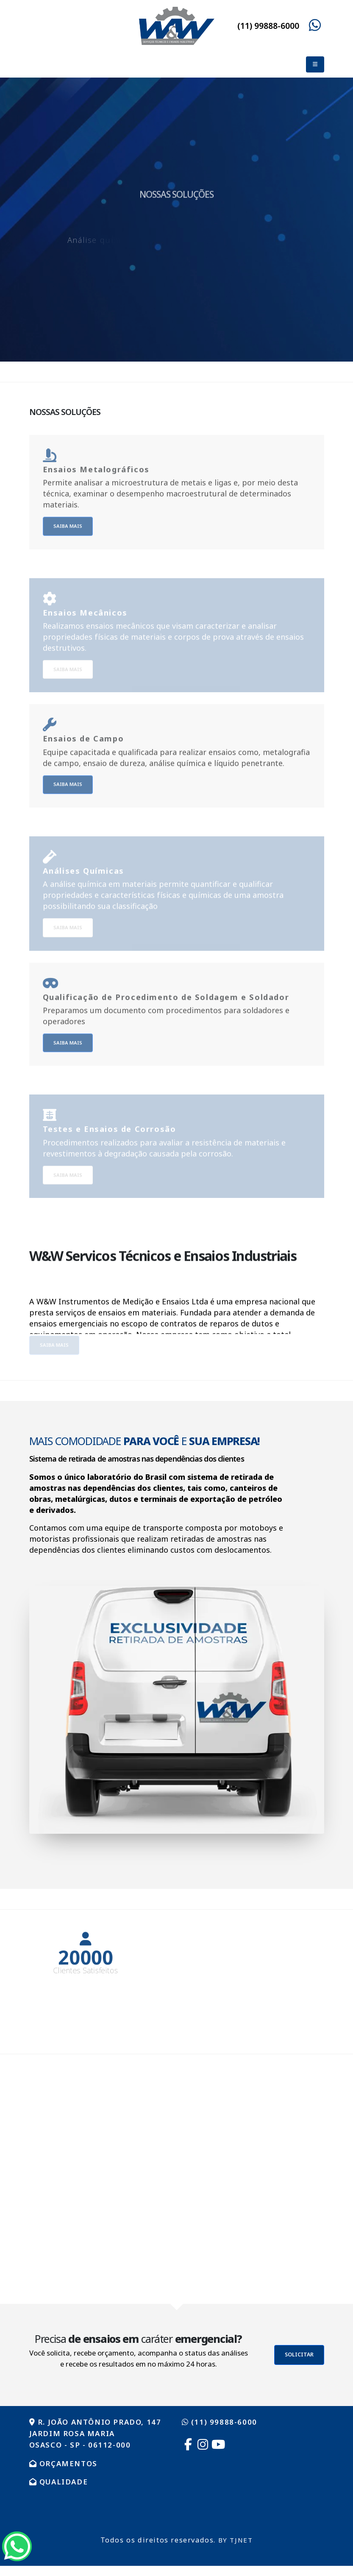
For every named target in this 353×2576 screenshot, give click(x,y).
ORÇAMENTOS (65, 2463)
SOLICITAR (299, 2354)
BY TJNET (235, 2540)
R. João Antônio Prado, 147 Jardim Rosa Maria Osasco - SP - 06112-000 (99, 2433)
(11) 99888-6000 (268, 25)
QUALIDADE (60, 2481)
